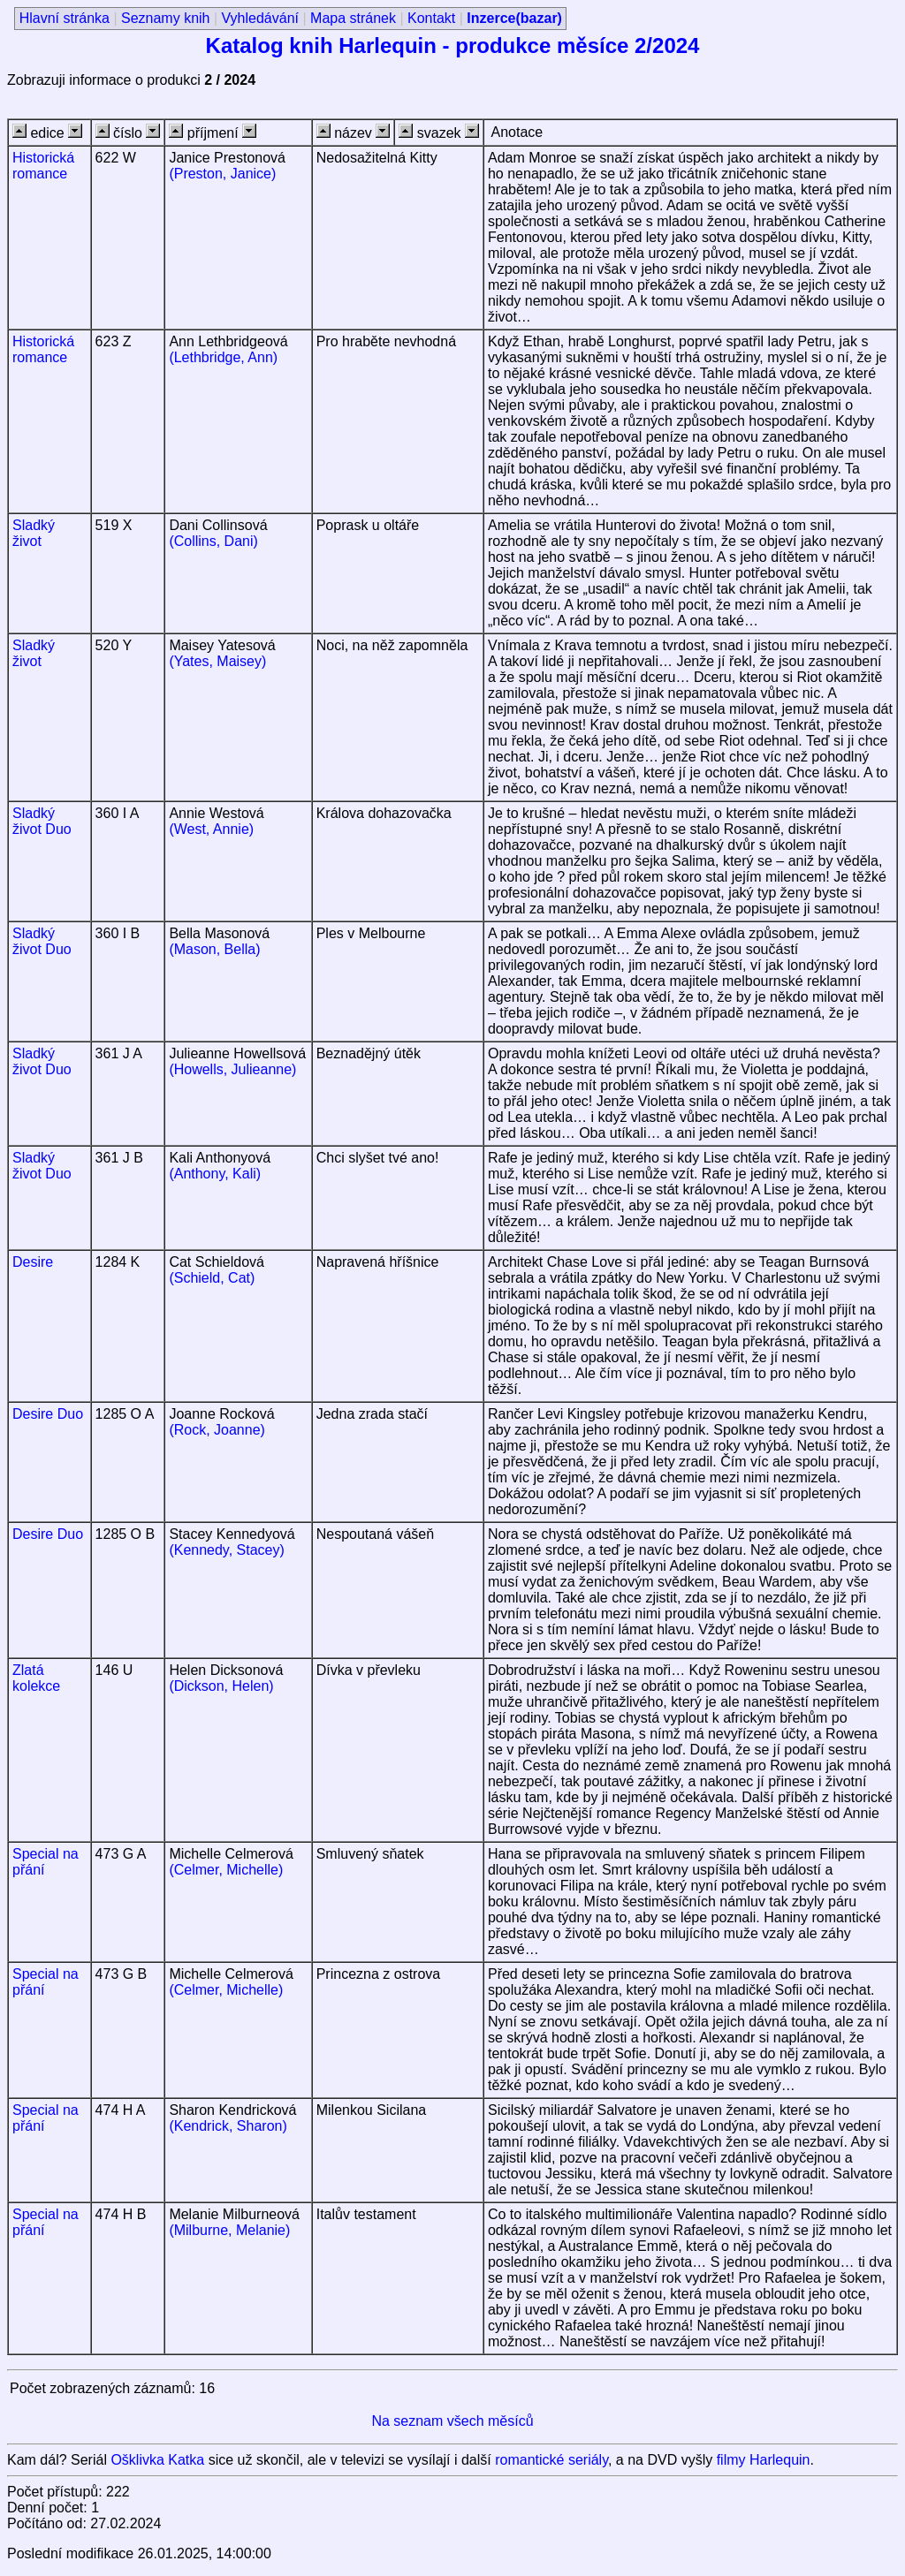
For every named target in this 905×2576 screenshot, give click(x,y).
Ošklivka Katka (157, 2459)
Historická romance (43, 165)
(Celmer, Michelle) (226, 1869)
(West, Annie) (211, 829)
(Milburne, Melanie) (229, 2230)
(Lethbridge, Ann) (223, 357)
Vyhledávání (260, 18)
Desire (32, 1261)
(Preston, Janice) (222, 173)
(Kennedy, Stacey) (226, 1549)
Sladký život (33, 533)
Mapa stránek (353, 18)
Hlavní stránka (64, 18)
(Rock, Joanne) (217, 1429)
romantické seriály (551, 2459)
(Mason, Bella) (214, 949)
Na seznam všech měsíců (452, 2420)
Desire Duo (47, 1413)
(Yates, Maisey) (217, 661)
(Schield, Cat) (212, 1277)
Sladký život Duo (42, 821)
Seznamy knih (165, 18)
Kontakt (431, 18)
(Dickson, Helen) (221, 1685)
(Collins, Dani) (213, 541)
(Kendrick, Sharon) (227, 2125)
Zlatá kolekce (36, 1678)
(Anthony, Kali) (215, 1173)
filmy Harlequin (763, 2459)
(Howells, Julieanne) (232, 1069)
